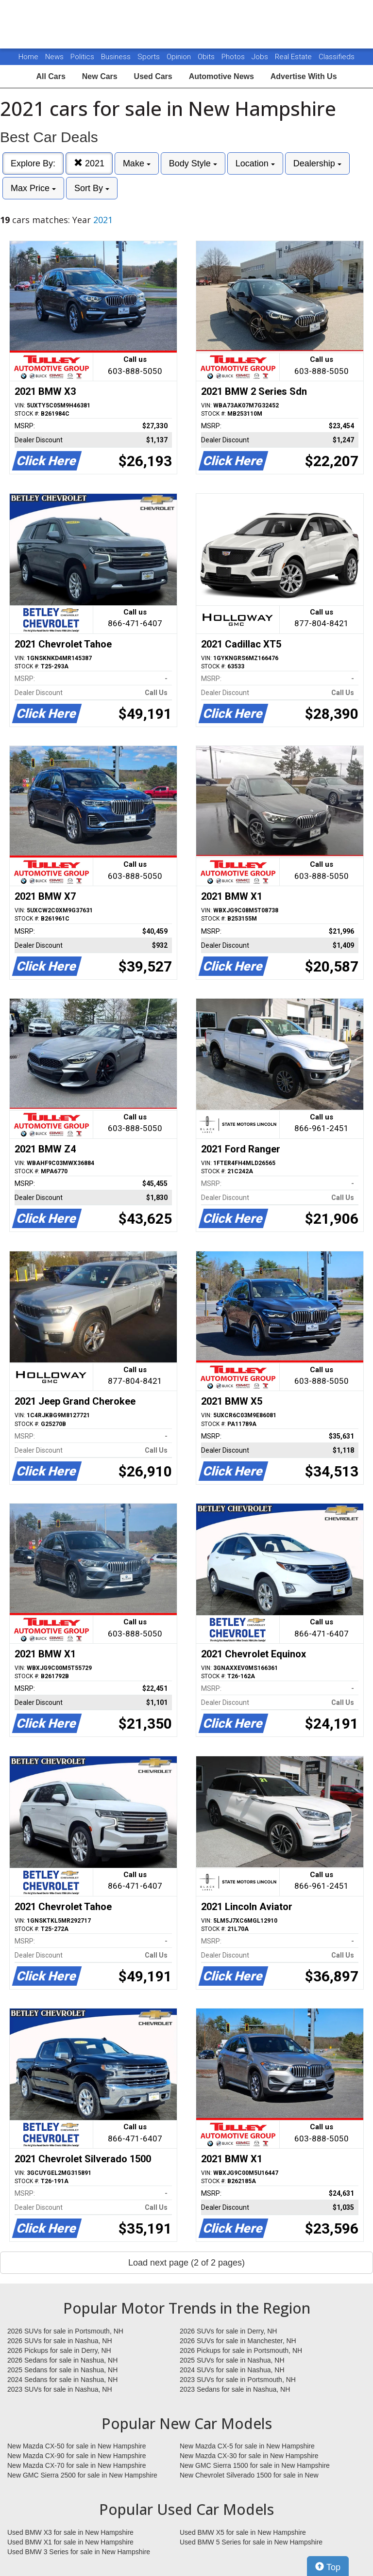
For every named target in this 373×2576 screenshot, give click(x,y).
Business (117, 56)
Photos (234, 56)
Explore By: (33, 163)
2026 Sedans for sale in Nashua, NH (62, 2360)
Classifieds (337, 56)
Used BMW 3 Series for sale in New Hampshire (78, 2552)
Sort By (91, 188)
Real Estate (294, 56)
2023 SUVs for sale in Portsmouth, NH (238, 2379)
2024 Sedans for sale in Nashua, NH (62, 2379)
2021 (89, 163)
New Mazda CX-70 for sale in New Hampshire (76, 2465)
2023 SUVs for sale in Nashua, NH (59, 2389)
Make (137, 163)
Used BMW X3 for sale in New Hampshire (70, 2532)
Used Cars (153, 76)
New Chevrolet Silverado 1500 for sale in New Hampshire (249, 2475)
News (54, 56)
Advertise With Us (304, 76)
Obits (207, 56)
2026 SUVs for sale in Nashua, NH (59, 2341)
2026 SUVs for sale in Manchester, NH (238, 2341)
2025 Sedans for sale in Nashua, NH (62, 2370)
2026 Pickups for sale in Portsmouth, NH (241, 2350)
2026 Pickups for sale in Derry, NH (59, 2350)
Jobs (261, 56)
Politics (82, 56)
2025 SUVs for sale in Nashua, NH (232, 2360)
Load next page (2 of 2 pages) (186, 2263)
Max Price (33, 188)
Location (255, 163)
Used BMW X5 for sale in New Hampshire (243, 2532)
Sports (149, 56)
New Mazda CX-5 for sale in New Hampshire (247, 2446)
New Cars (100, 76)
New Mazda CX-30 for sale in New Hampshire (249, 2456)
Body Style (193, 163)
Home (28, 56)
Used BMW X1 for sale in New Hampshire (70, 2542)
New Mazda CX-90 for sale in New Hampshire (76, 2456)
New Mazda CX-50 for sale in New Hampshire (76, 2446)
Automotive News (221, 76)
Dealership (317, 163)
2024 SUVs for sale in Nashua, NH (232, 2370)
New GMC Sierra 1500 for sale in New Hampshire (255, 2465)
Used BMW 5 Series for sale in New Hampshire (251, 2542)
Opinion (180, 56)
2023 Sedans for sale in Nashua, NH (235, 2389)
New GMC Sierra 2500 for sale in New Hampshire (82, 2475)
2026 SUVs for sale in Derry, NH (228, 2331)
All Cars (50, 76)
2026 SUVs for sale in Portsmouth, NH (65, 2331)
